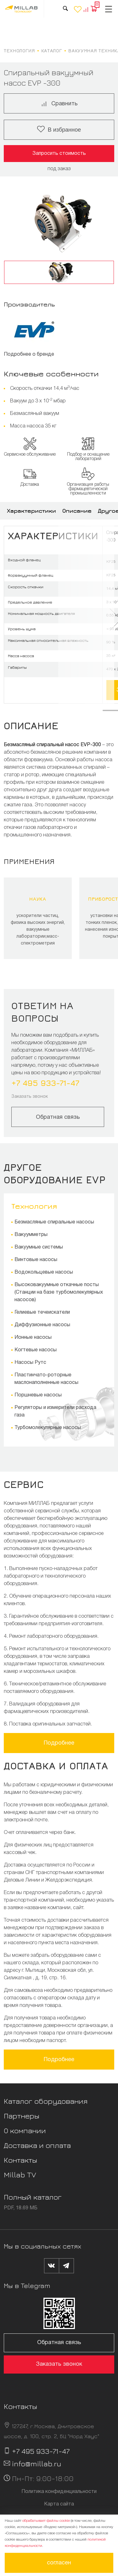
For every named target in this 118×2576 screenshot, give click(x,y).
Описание (77, 510)
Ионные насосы (33, 1337)
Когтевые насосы (35, 1350)
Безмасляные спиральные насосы (54, 1222)
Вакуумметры (31, 1235)
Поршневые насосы (38, 1395)
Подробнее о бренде (29, 354)
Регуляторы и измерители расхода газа (55, 1411)
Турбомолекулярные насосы (47, 1428)
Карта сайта (59, 2504)
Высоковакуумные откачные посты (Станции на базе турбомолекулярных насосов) (58, 1292)
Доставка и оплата (37, 2145)
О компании (25, 2130)
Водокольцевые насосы (43, 1272)
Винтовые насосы (35, 1260)
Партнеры (21, 2115)
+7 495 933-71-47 (45, 1083)
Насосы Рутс (30, 1362)
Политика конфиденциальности (59, 2492)
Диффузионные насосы (42, 1325)
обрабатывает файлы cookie (46, 2520)
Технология (34, 1206)
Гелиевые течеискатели (42, 1312)
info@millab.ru (36, 2463)
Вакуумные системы (38, 1247)
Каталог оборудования (45, 2101)
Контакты (20, 2159)
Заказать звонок (29, 1097)
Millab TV (20, 2174)
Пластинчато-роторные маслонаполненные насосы (46, 1379)
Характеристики (31, 510)
